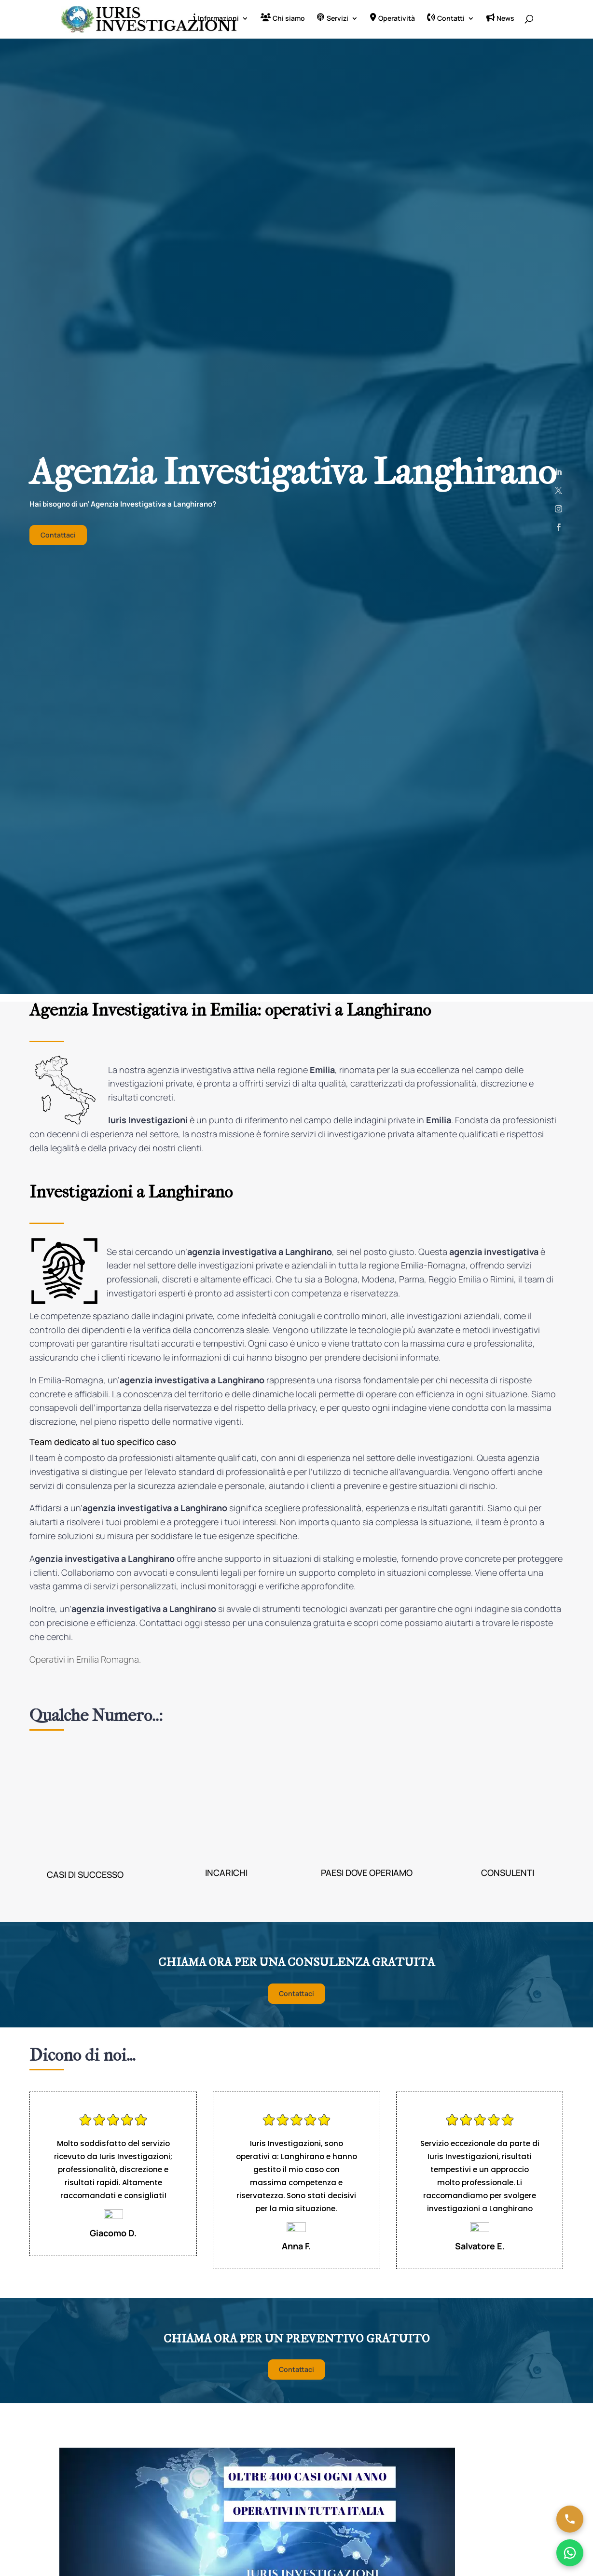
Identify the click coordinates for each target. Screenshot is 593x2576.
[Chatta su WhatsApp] (569, 2552)
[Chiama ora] (569, 2519)
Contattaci (58, 536)
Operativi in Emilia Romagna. (86, 1661)
